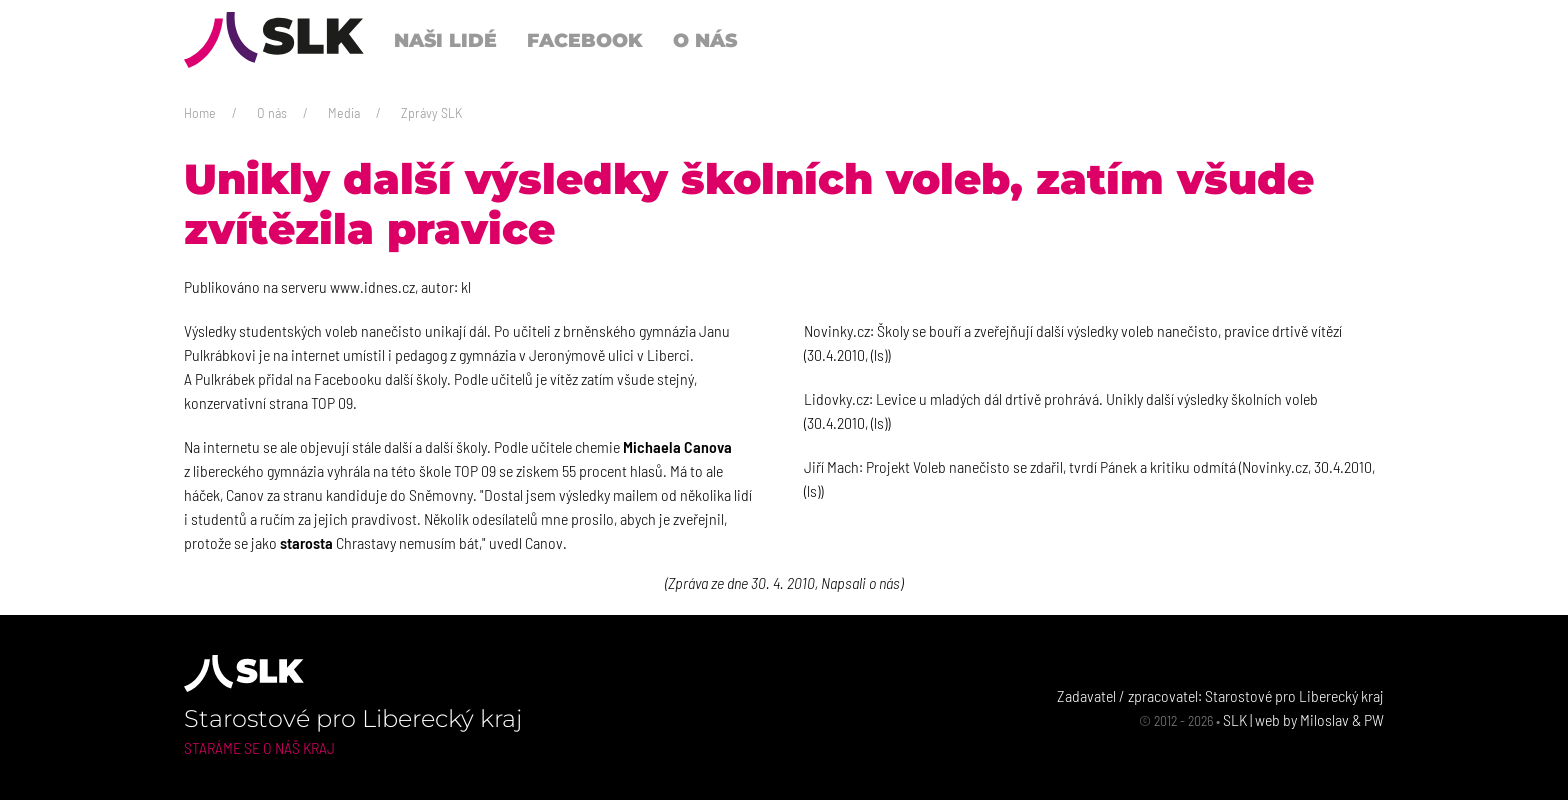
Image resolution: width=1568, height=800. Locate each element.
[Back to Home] (274, 40)
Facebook (585, 40)
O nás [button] (705, 40)
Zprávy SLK (431, 112)
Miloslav (1324, 719)
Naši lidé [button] (445, 40)
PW (1374, 719)
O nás (272, 112)
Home (200, 112)
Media (344, 112)
